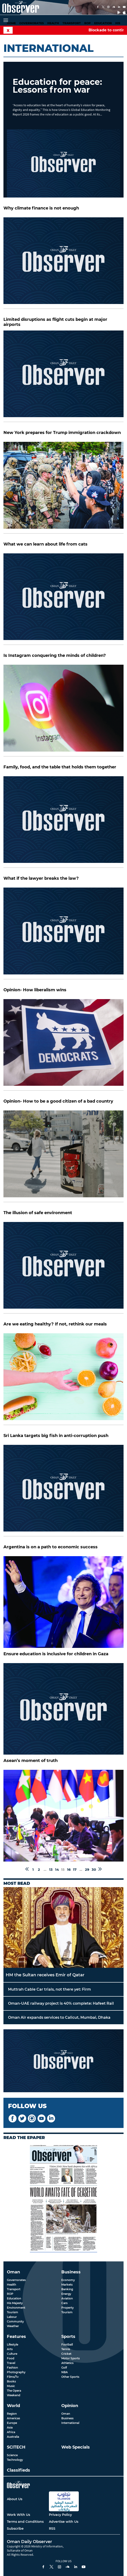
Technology (15, 2459)
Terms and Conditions (25, 2522)
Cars (64, 2303)
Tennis (65, 2349)
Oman (65, 2413)
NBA (64, 2372)
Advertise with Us (63, 2522)
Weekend (13, 2395)
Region (12, 2413)
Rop (87, 23)
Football (67, 2344)
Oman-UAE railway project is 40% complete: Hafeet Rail (61, 2003)
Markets (67, 2284)
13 (51, 1869)
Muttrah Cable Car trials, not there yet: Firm (49, 1989)
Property (67, 2307)
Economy (68, 2280)
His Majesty (15, 2303)
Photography (16, 2372)
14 (57, 1869)
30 (94, 1869)
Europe (12, 2423)
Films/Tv (13, 2376)
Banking (67, 2289)
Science (12, 2455)
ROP (10, 2294)
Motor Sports (70, 2358)
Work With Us (18, 2515)
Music (11, 2386)
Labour (12, 2317)
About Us (14, 2499)
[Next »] (100, 1869)
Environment (16, 2307)
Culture (12, 2353)
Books (11, 2381)
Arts (10, 2349)
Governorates (31, 23)
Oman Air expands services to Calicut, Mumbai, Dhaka (59, 2017)
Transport (71, 23)
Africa (11, 2432)
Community (15, 2321)
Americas (13, 2418)
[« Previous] (27, 1869)
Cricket (66, 2353)
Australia (13, 2436)
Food (10, 2358)
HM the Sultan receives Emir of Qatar (45, 1974)
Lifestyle (12, 2344)
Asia (10, 2427)
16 (69, 1869)
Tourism (12, 2312)
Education (103, 23)
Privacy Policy (60, 2515)
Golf (64, 2367)
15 (63, 1869)
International (70, 2423)
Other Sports (70, 2376)
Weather (13, 2326)
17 (74, 1869)
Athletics (67, 2363)
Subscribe (15, 2528)
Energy (66, 2294)
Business (67, 2418)
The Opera (14, 2390)
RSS (52, 2528)
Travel (11, 2363)
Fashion (12, 2367)
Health (53, 23)
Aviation (67, 2298)
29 (87, 1869)
